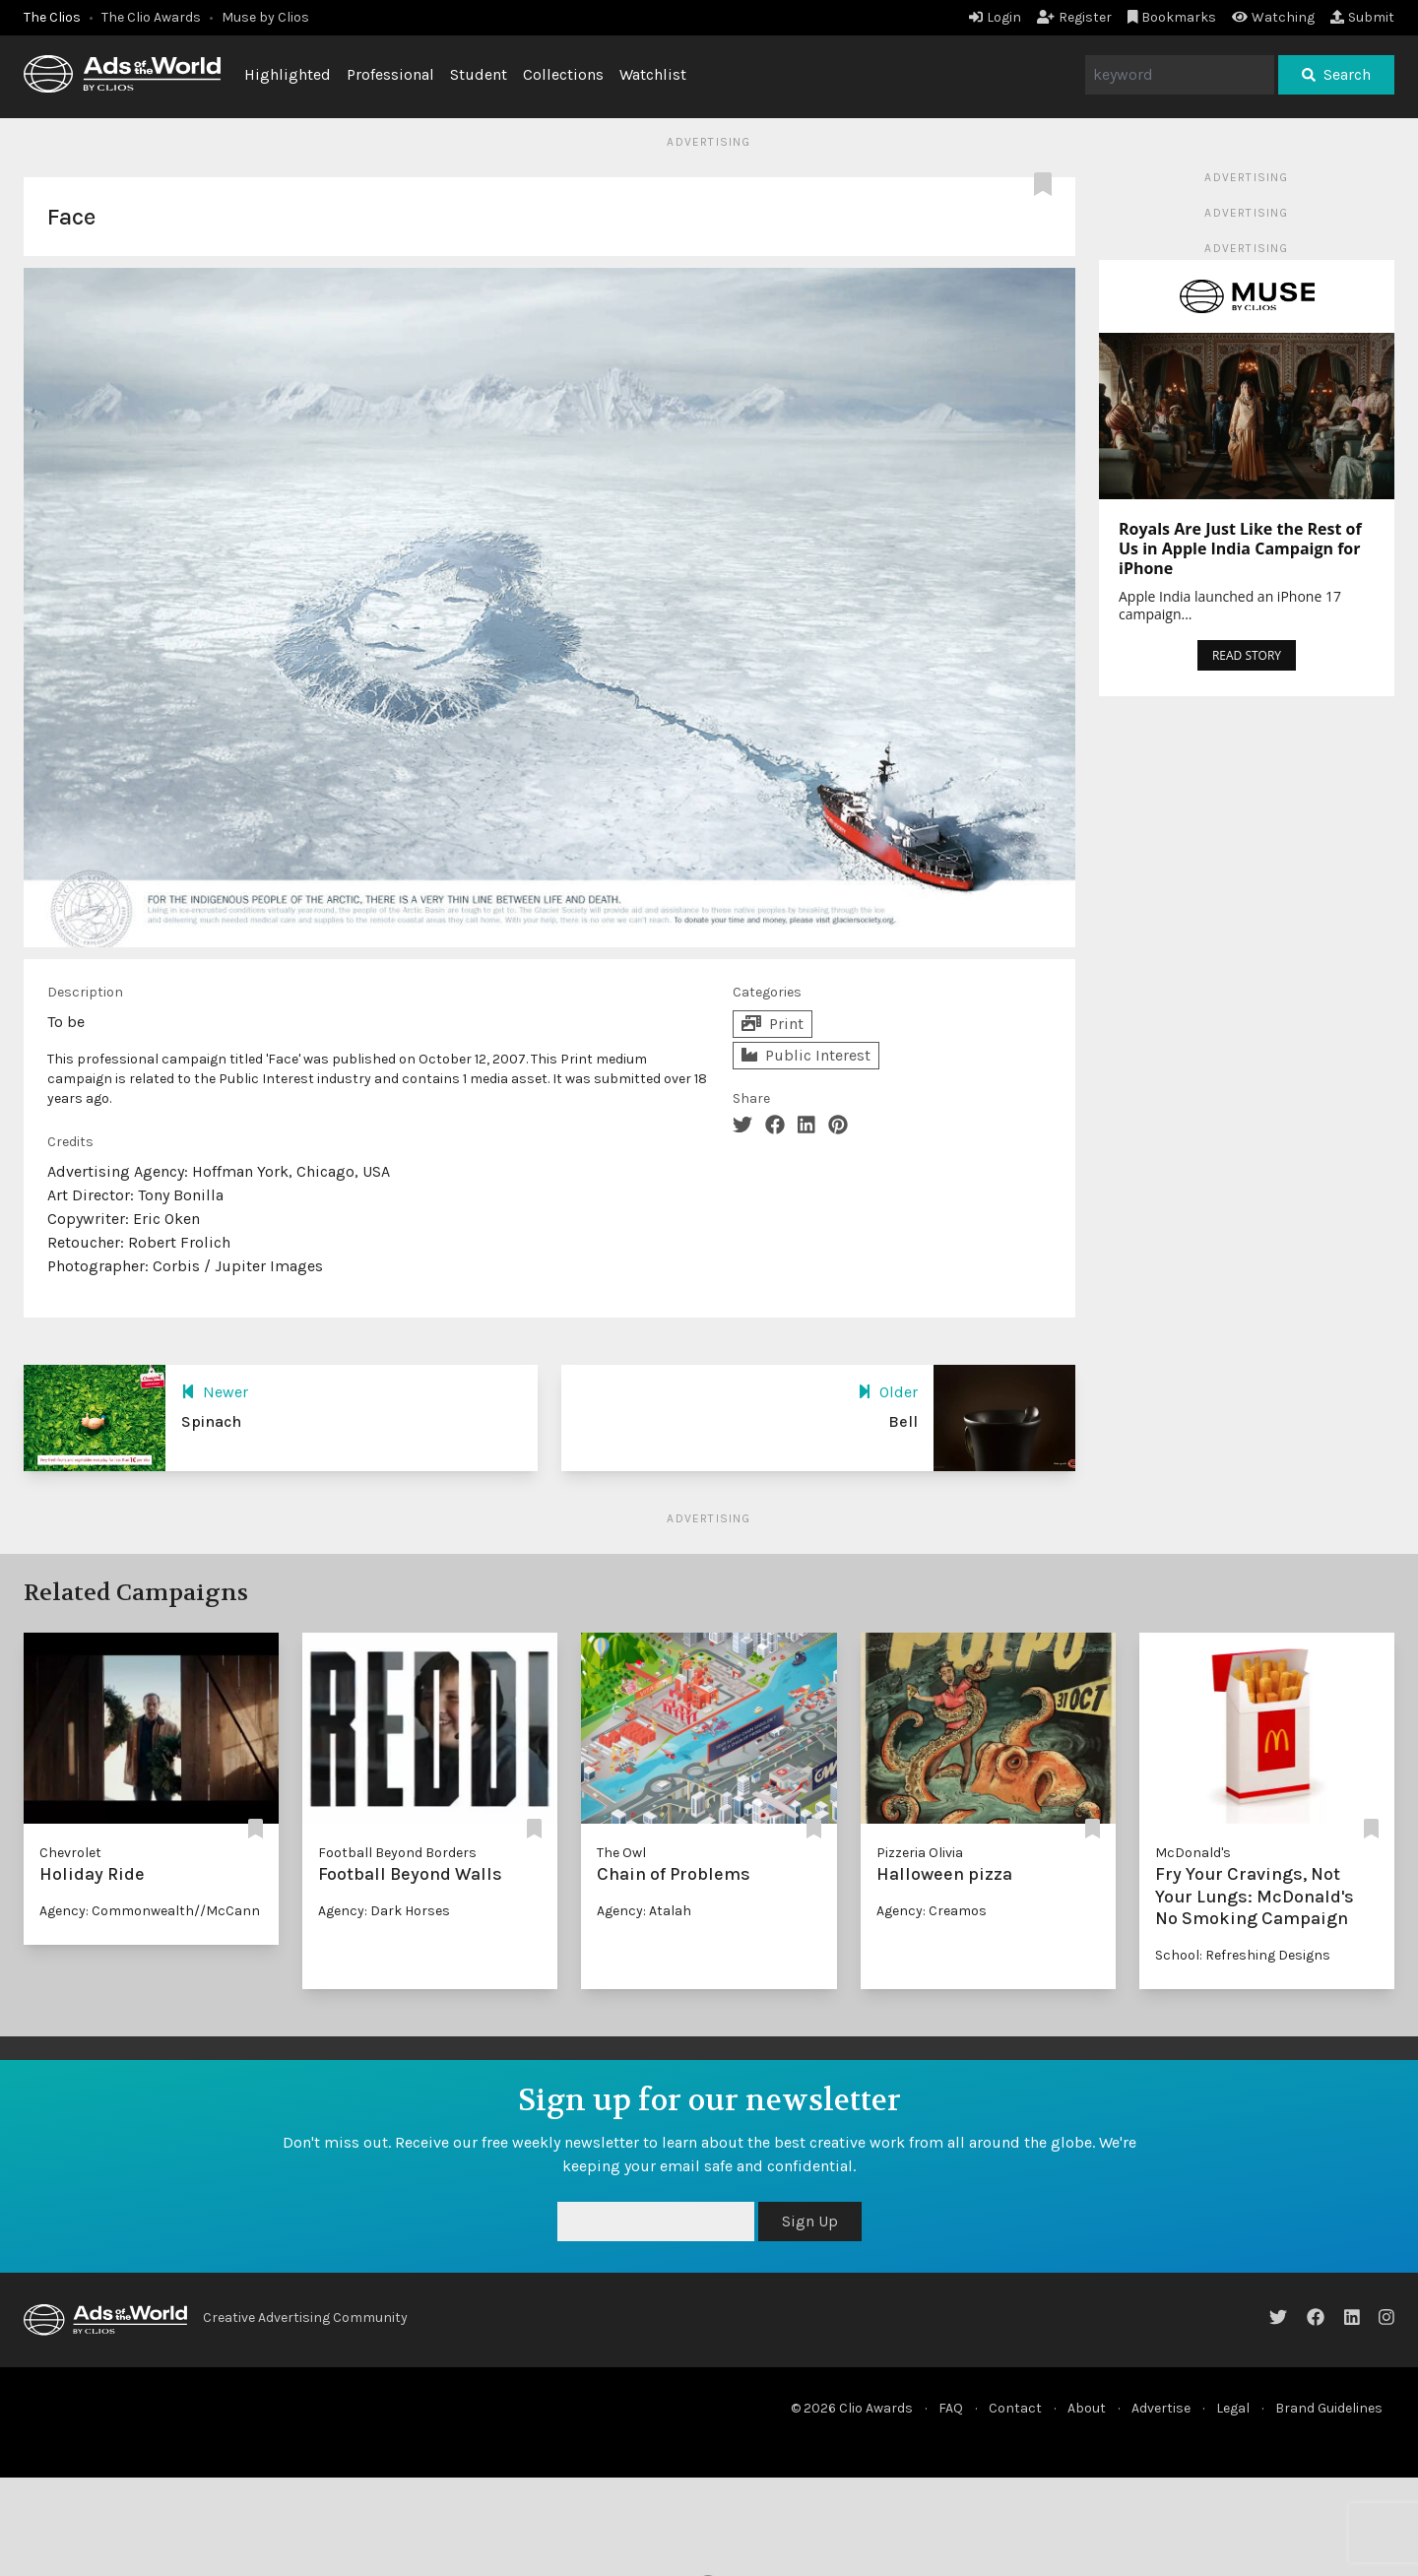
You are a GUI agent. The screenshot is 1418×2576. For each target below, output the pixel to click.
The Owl (621, 1852)
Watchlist (652, 74)
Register (1074, 17)
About (1086, 2408)
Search (1336, 74)
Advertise (1161, 2408)
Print (772, 1023)
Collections (563, 74)
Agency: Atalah (644, 1910)
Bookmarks (1172, 17)
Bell (903, 1421)
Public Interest (805, 1055)
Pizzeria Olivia (919, 1852)
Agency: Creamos (931, 1910)
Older (888, 1392)
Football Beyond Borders (397, 1852)
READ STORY (1246, 655)
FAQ (950, 2408)
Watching (1273, 17)
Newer (214, 1392)
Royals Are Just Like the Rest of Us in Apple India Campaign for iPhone (1240, 548)
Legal (1233, 2408)
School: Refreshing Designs (1242, 1955)
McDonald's (1193, 1852)
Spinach (211, 1421)
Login (995, 17)
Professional (390, 74)
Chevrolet (70, 1852)
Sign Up (810, 2221)
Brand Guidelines (1329, 2408)
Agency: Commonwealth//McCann (149, 1910)
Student (478, 74)
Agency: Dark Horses (384, 1910)
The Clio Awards (151, 17)
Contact (1015, 2408)
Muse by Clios (265, 17)
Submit (1362, 17)
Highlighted (287, 74)
